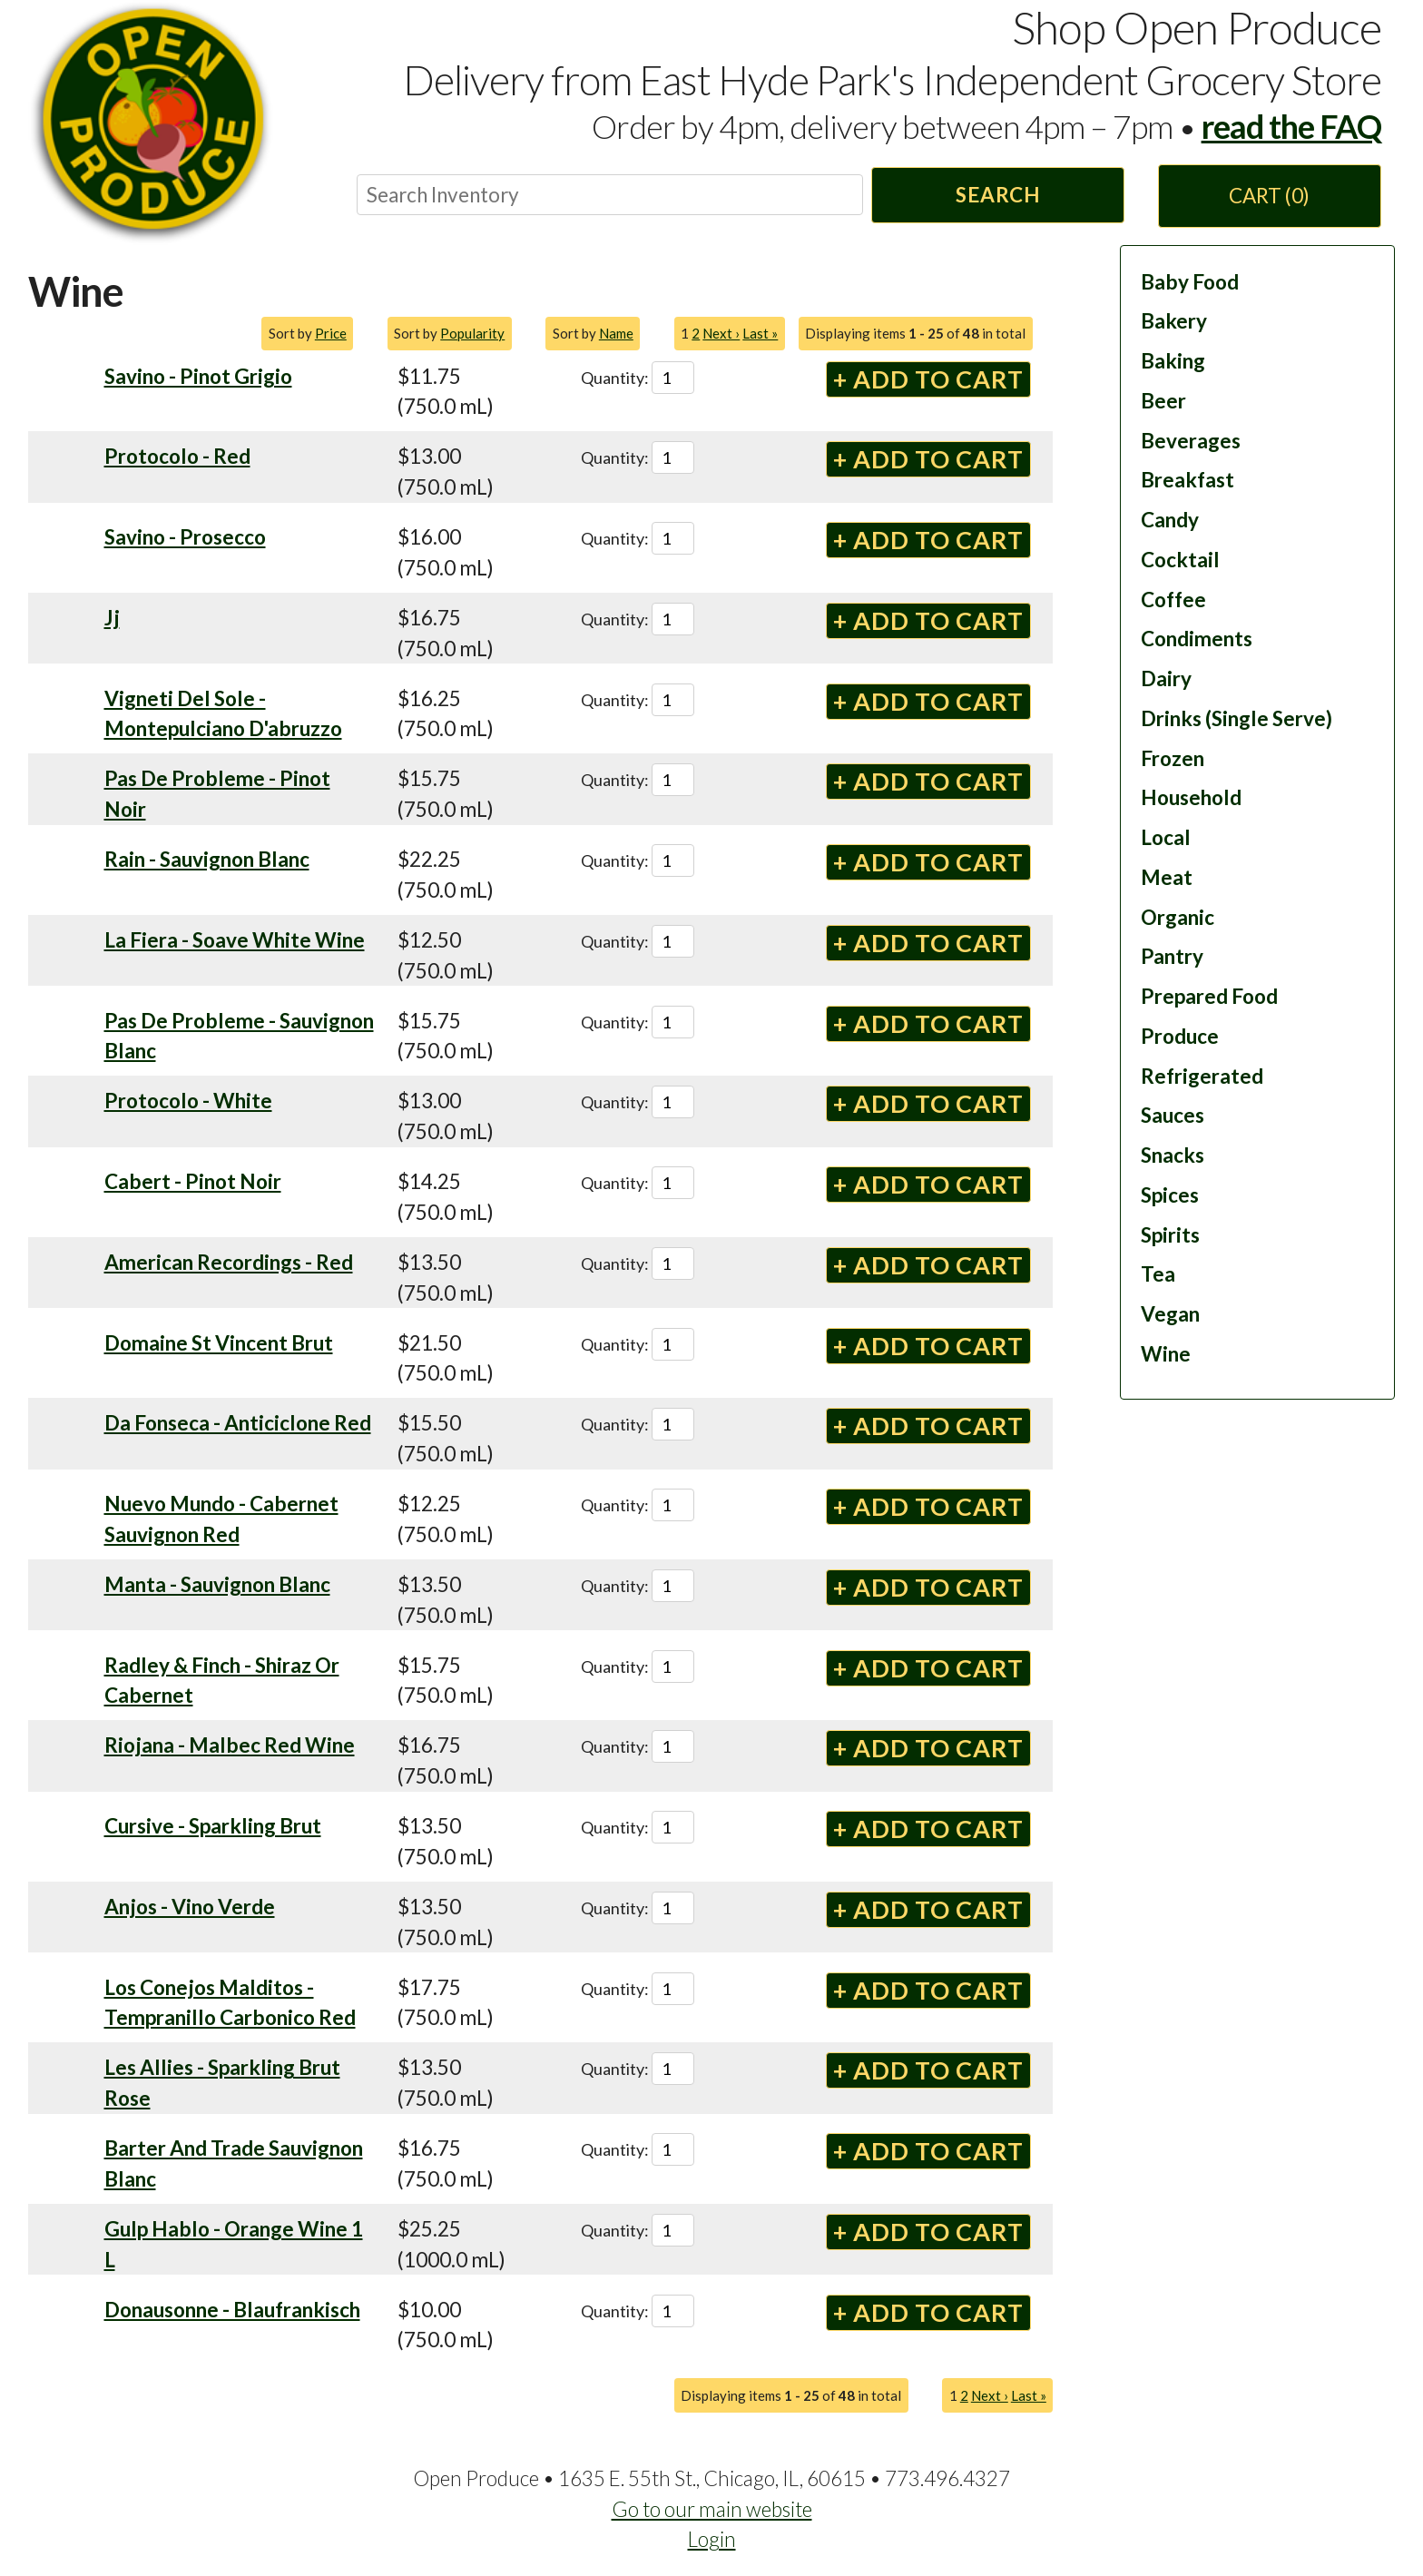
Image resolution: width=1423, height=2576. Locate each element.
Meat (1166, 877)
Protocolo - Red (177, 456)
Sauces (1172, 1115)
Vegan (1170, 1314)
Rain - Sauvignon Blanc (206, 859)
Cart (1269, 195)
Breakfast (1187, 479)
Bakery (1174, 321)
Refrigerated (1202, 1076)
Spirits (1170, 1235)
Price (331, 333)
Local (1166, 837)
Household (1191, 797)
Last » (760, 333)
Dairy (1166, 678)
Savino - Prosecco (185, 537)
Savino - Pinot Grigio (198, 376)
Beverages (1191, 440)
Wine (1166, 1354)
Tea (1158, 1274)
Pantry (1172, 956)
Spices (1170, 1195)
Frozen (1172, 758)
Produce (1180, 1036)
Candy (1170, 519)
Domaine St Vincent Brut (218, 1343)
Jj (112, 617)
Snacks (1172, 1155)
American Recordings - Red (228, 1262)
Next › (721, 333)
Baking (1173, 361)
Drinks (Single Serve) (1236, 718)
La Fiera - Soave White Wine (234, 940)
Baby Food (1190, 282)
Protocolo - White (188, 1100)
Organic (1177, 917)
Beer (1163, 400)
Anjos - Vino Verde (189, 1906)
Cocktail (1180, 559)
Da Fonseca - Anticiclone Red (237, 1423)
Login (712, 2539)
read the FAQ (1291, 126)
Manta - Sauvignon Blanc (217, 1584)
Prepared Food (1209, 996)
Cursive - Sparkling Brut (212, 1826)
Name (616, 333)
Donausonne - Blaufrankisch (232, 2309)
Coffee (1173, 599)
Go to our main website (712, 2509)
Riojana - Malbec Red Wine (229, 1745)
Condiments (1196, 638)
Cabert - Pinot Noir (192, 1181)
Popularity (472, 333)
